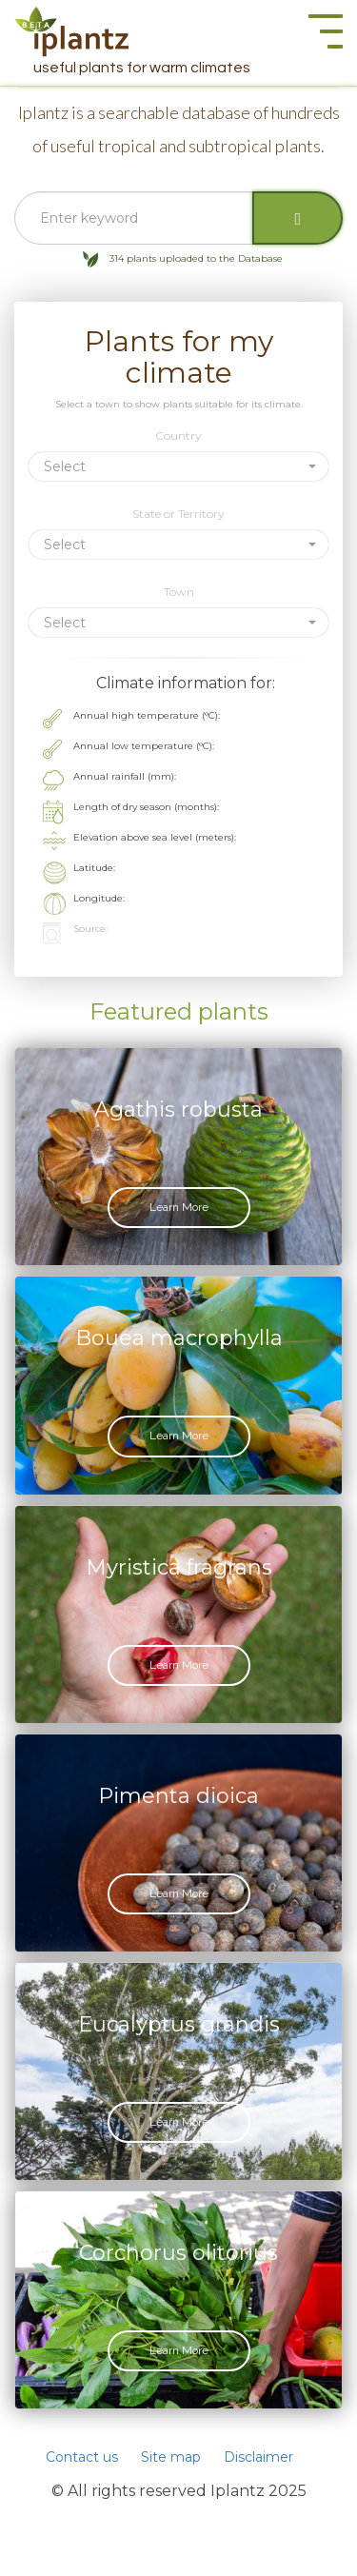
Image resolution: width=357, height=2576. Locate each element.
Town (179, 592)
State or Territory (178, 513)
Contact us (82, 2457)
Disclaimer (258, 2457)
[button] (178, 466)
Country (178, 435)
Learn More (178, 1207)
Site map (171, 2457)
